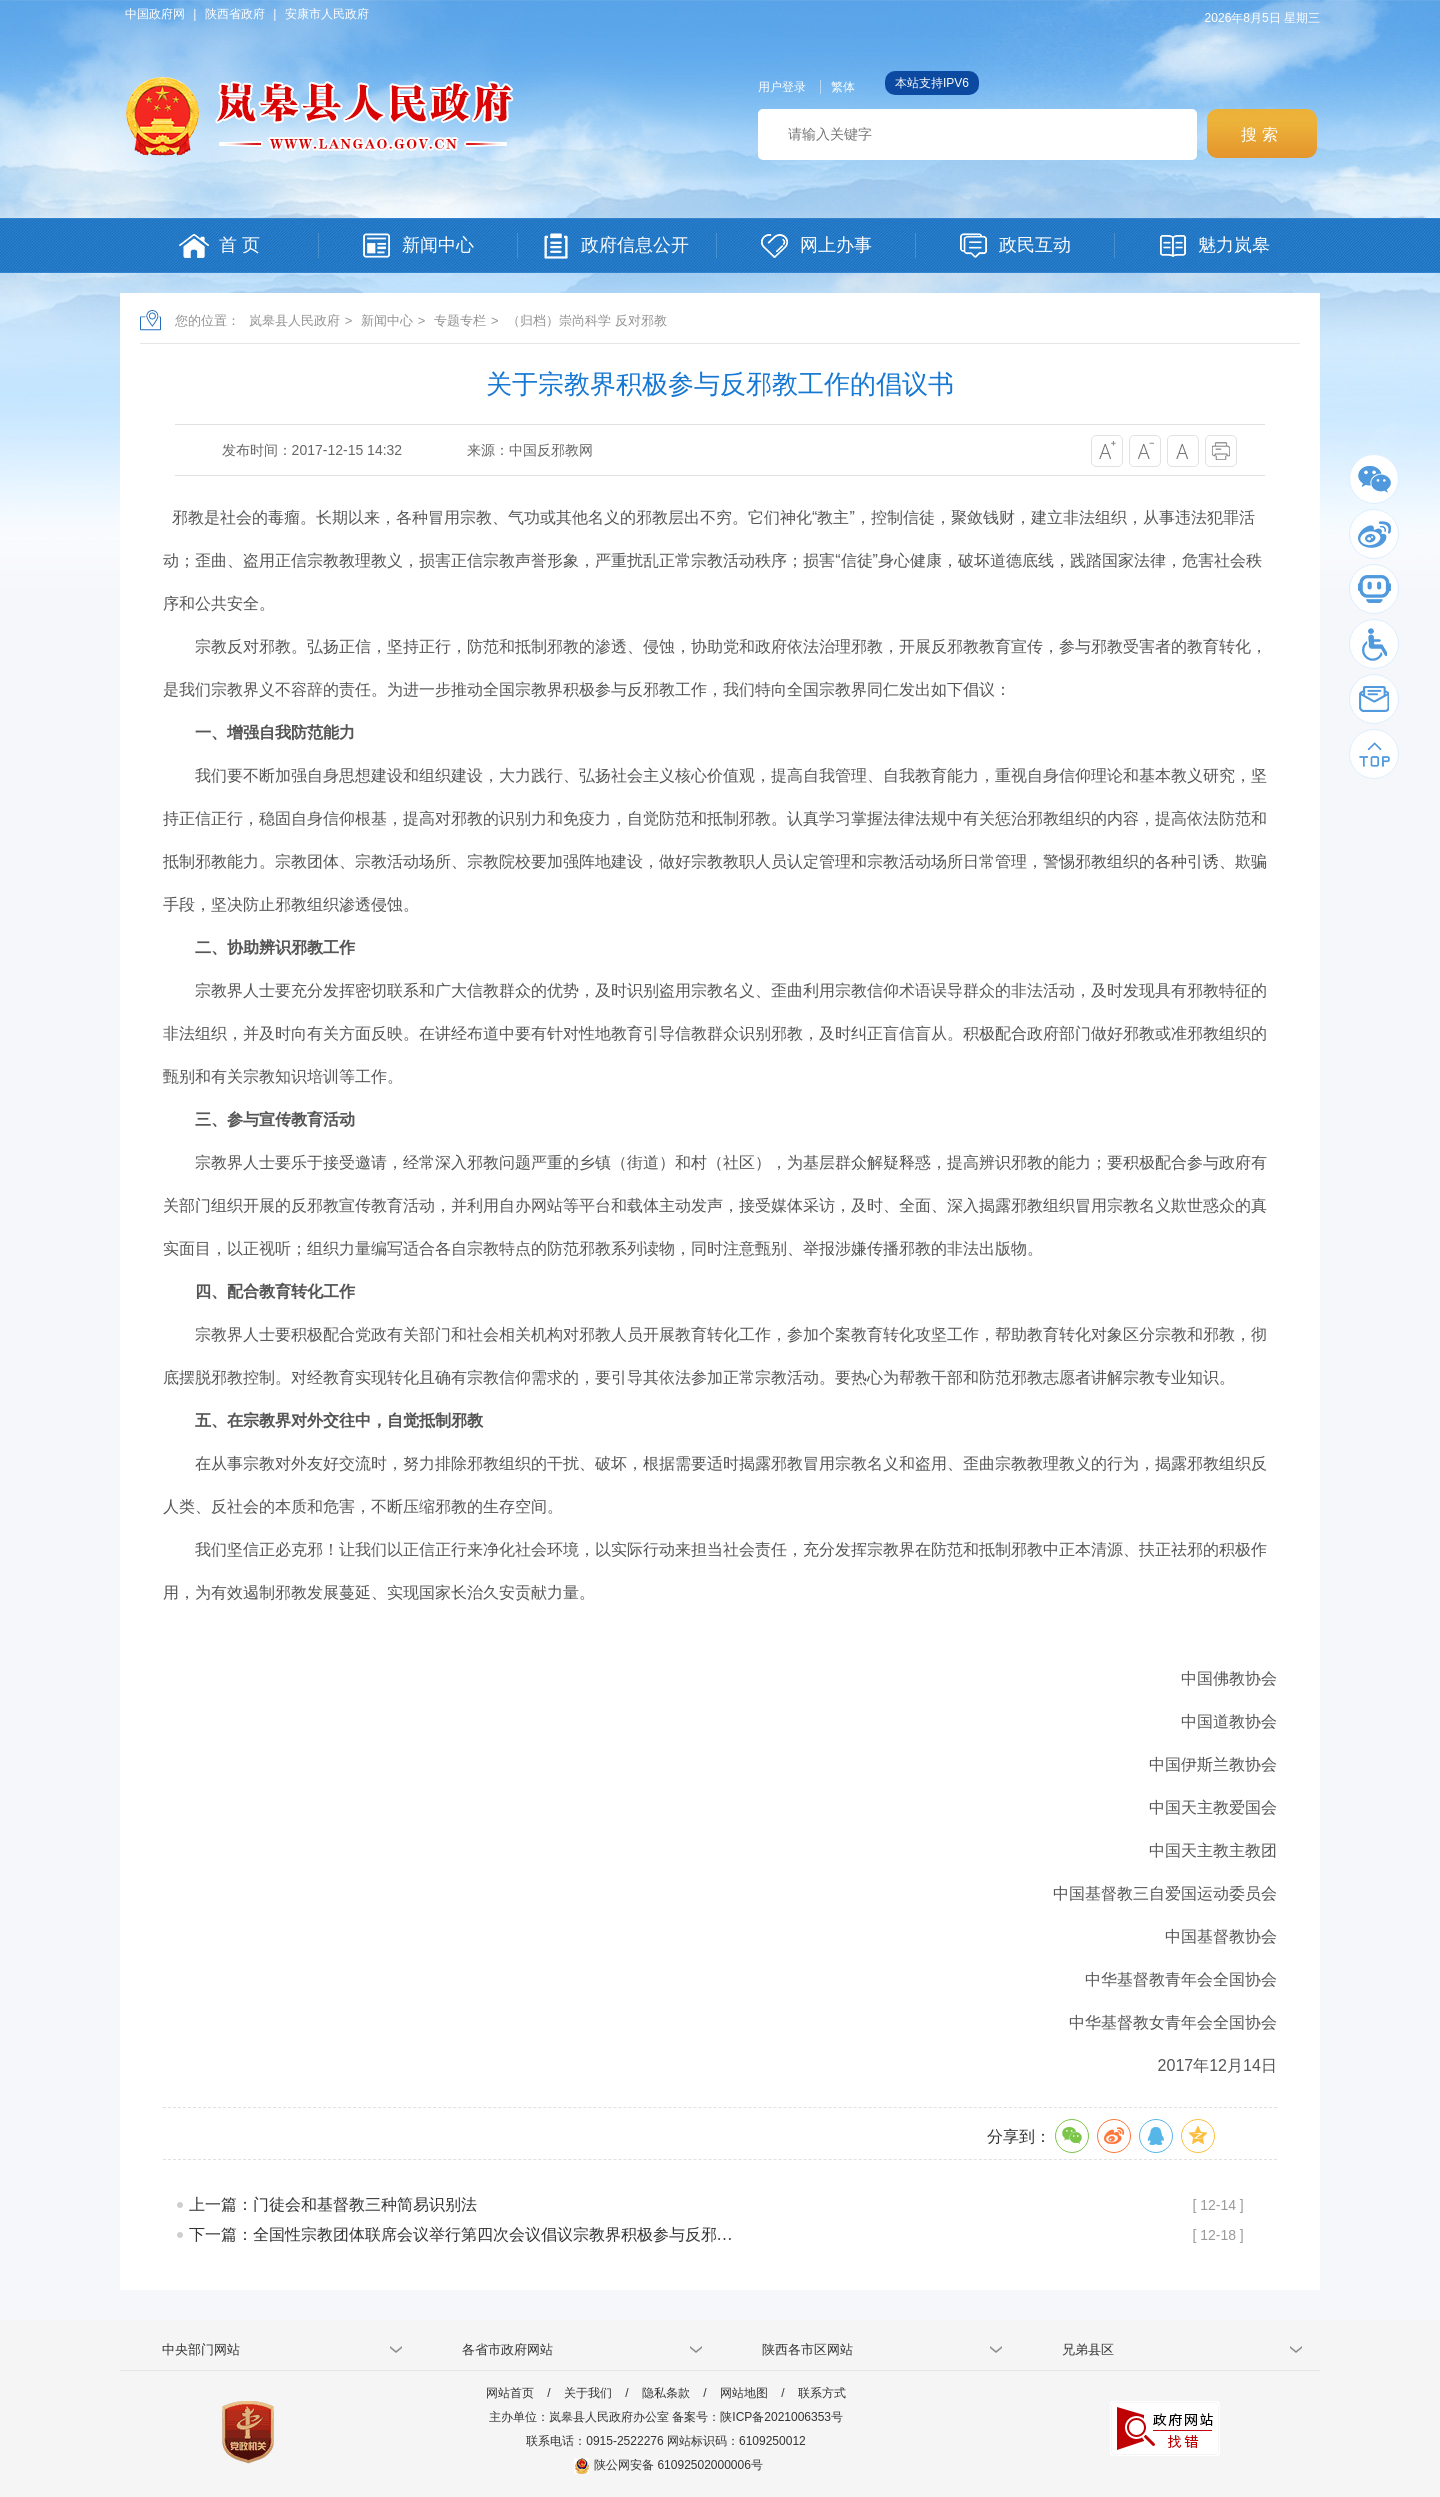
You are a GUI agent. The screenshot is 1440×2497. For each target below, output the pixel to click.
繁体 (843, 87)
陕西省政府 (235, 14)
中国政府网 (155, 14)
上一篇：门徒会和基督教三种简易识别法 (333, 2204)
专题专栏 (460, 320)
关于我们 (588, 2393)
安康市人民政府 (327, 14)
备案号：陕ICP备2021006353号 (757, 2417)
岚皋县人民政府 (294, 320)
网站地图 (744, 2393)
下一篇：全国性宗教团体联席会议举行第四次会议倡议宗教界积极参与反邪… (461, 2234)
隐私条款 (666, 2393)
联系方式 (822, 2393)
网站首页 (510, 2393)
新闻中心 (387, 320)
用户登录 (782, 87)
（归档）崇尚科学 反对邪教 (587, 320)
